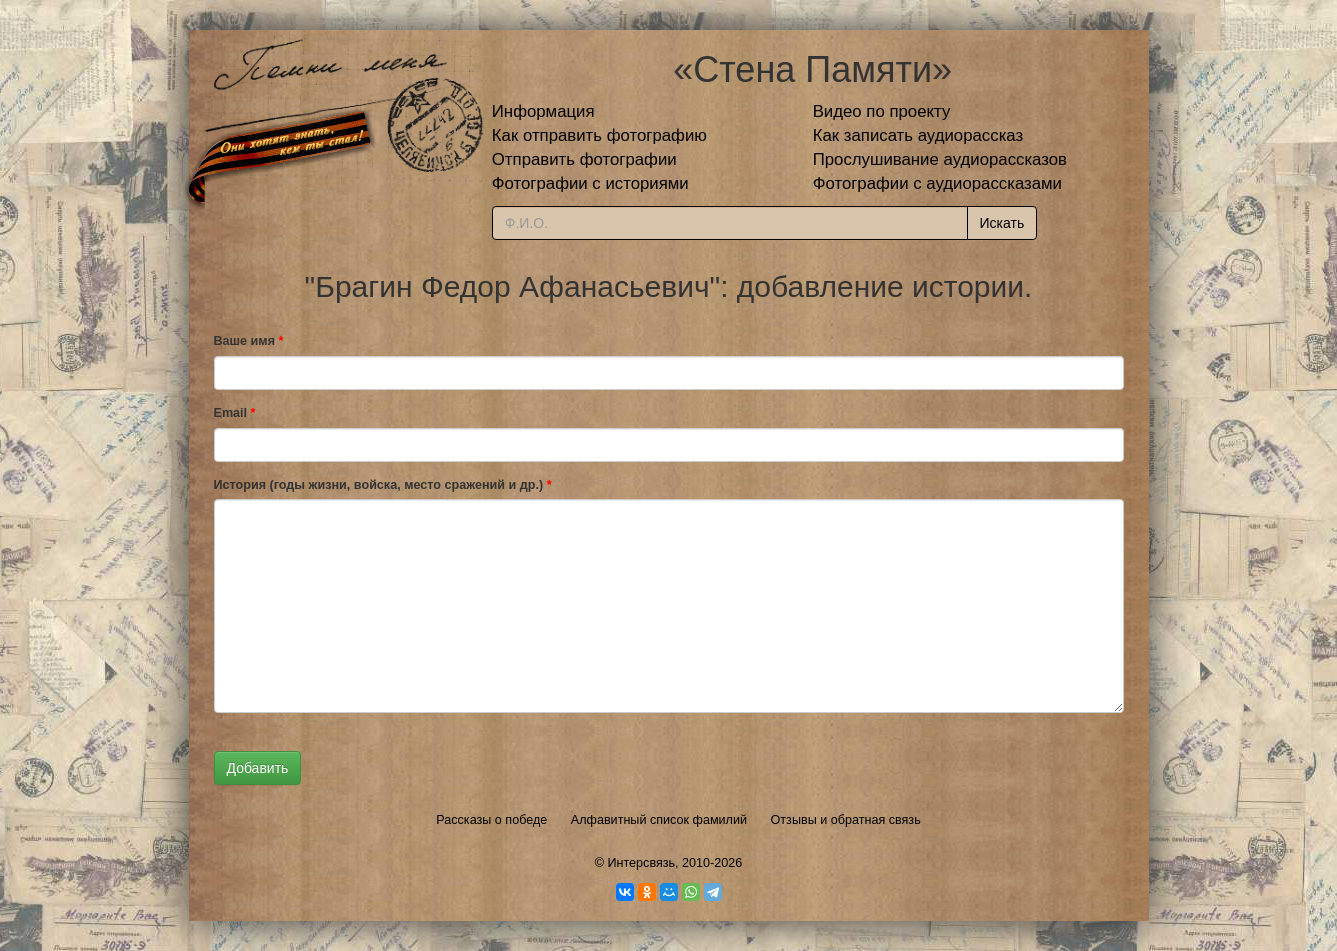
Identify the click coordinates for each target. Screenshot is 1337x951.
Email (235, 413)
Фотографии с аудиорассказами (937, 183)
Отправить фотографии (584, 159)
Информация (543, 111)
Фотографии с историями (590, 183)
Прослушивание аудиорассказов (940, 159)
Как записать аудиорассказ (918, 135)
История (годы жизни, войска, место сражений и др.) (383, 485)
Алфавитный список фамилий (659, 820)
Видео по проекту (882, 111)
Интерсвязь (641, 863)
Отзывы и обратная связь (846, 820)
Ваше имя (249, 341)
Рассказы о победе (491, 820)
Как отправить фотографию (599, 135)
